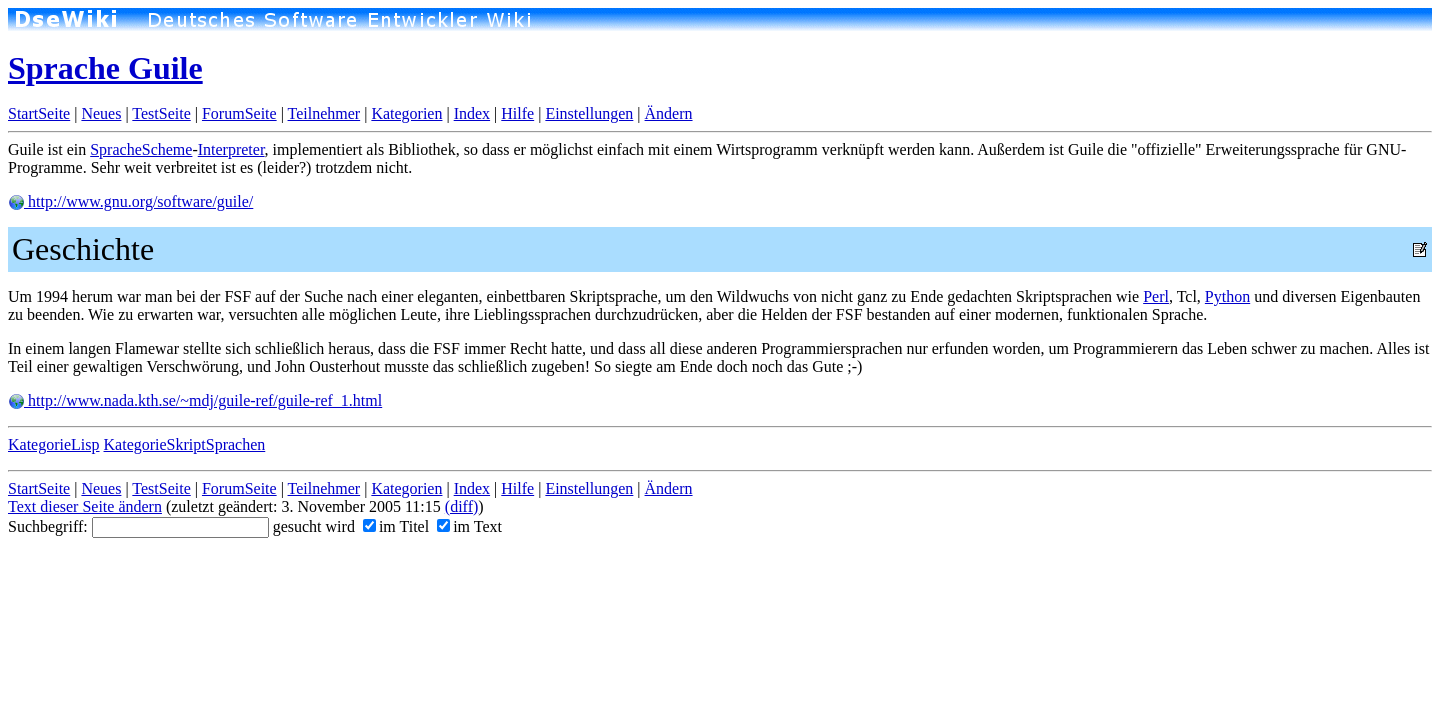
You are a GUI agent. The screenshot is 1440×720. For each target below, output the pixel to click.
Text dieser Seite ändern (85, 506)
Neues (101, 113)
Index (472, 113)
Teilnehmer (324, 113)
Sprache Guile (105, 68)
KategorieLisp (54, 444)
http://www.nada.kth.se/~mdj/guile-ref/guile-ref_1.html (195, 400)
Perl (1156, 296)
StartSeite (39, 113)
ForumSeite (239, 113)
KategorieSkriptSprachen (185, 444)
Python (1227, 296)
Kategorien (406, 113)
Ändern (669, 113)
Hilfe (517, 113)
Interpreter (231, 149)
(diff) (461, 506)
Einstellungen (589, 113)
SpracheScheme (141, 149)
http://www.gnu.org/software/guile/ (130, 201)
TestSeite (161, 113)
